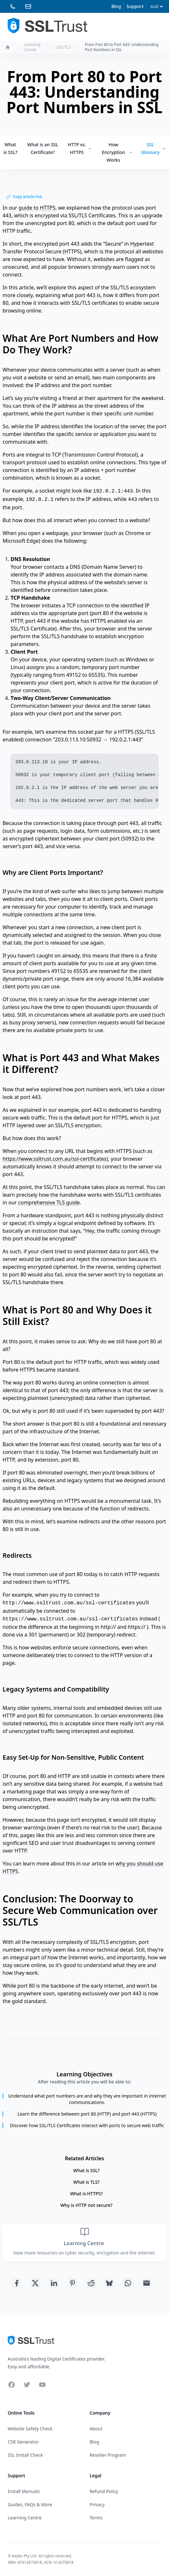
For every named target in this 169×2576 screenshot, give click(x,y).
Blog (116, 6)
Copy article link (24, 196)
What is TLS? (86, 2182)
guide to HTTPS (37, 207)
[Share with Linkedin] (54, 2283)
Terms (96, 2518)
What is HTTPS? (86, 2194)
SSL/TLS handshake (64, 636)
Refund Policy (104, 2491)
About (96, 2429)
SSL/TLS (64, 47)
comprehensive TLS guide (49, 1202)
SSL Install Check (25, 2455)
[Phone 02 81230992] (13, 6)
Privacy (97, 2504)
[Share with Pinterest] (72, 2283)
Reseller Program (108, 2455)
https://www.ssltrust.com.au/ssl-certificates (54, 1158)
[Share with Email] (146, 2283)
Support (135, 6)
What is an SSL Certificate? (42, 148)
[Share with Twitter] (35, 2283)
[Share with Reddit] (91, 2283)
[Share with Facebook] (17, 2283)
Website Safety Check (30, 2429)
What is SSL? (10, 148)
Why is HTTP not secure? (86, 2205)
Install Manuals (24, 2491)
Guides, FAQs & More (30, 2504)
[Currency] (156, 6)
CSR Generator (23, 2442)
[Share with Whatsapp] (128, 2283)
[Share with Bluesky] (109, 2283)
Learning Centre (32, 47)
